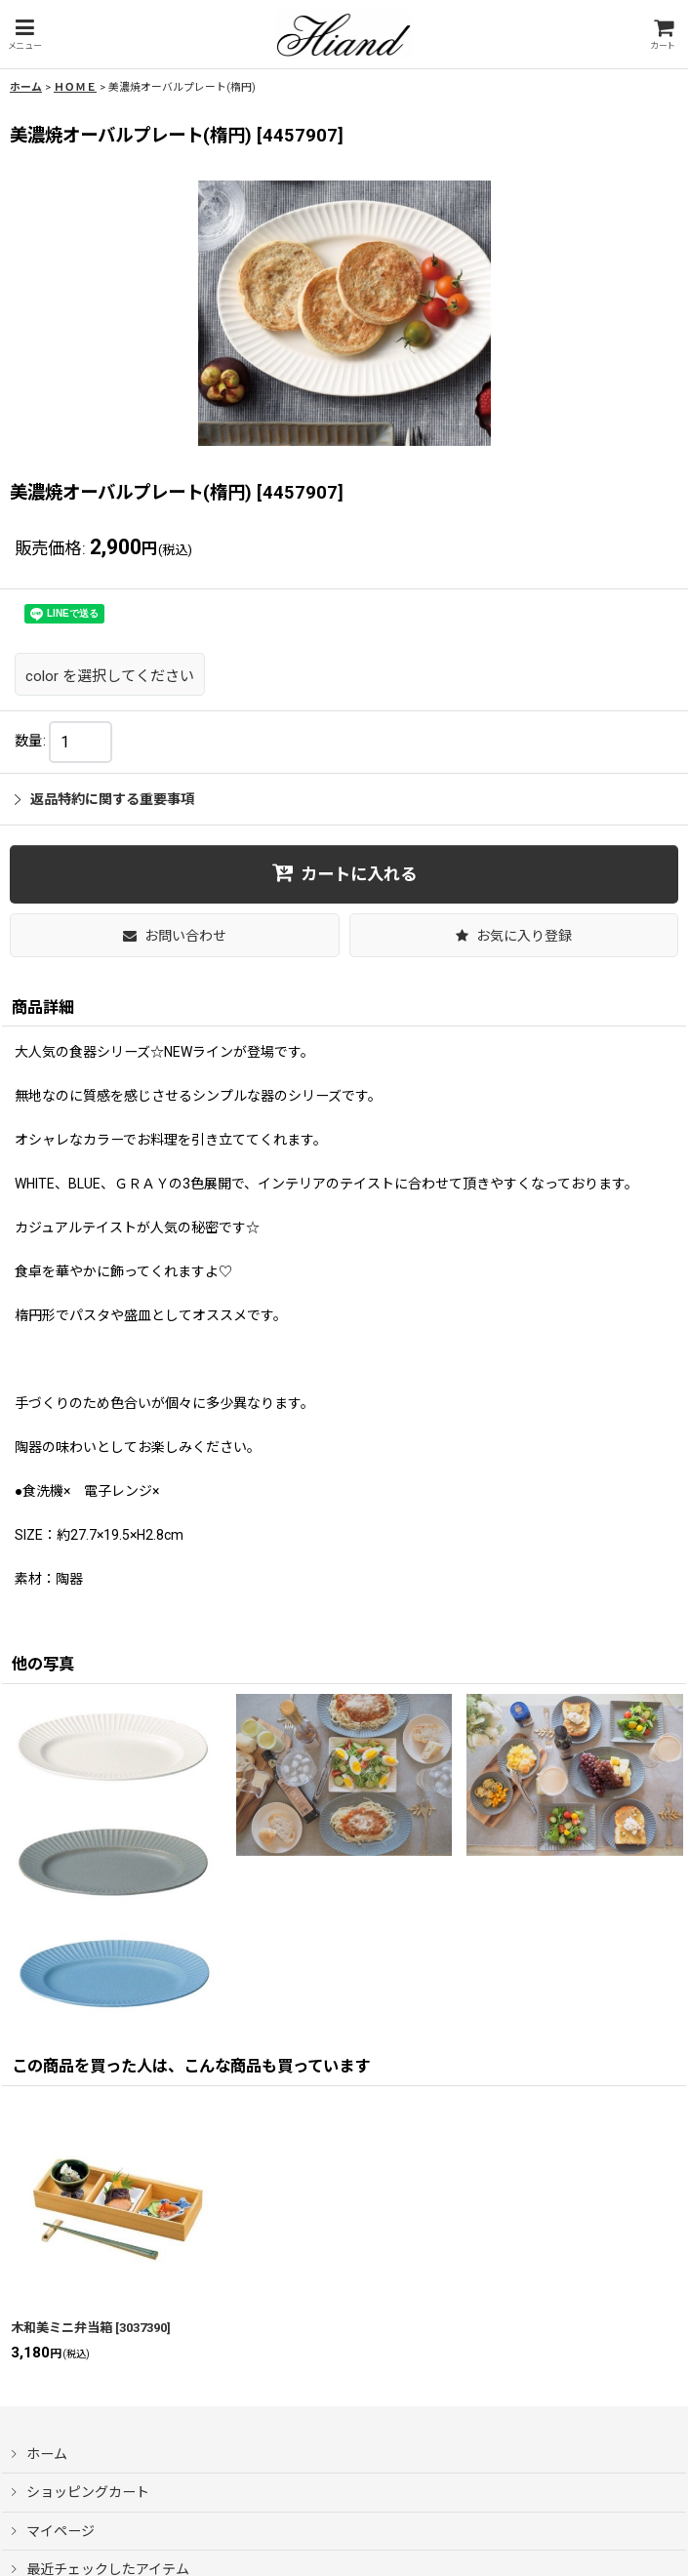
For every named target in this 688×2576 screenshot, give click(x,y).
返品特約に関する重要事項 (104, 799)
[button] (24, 35)
